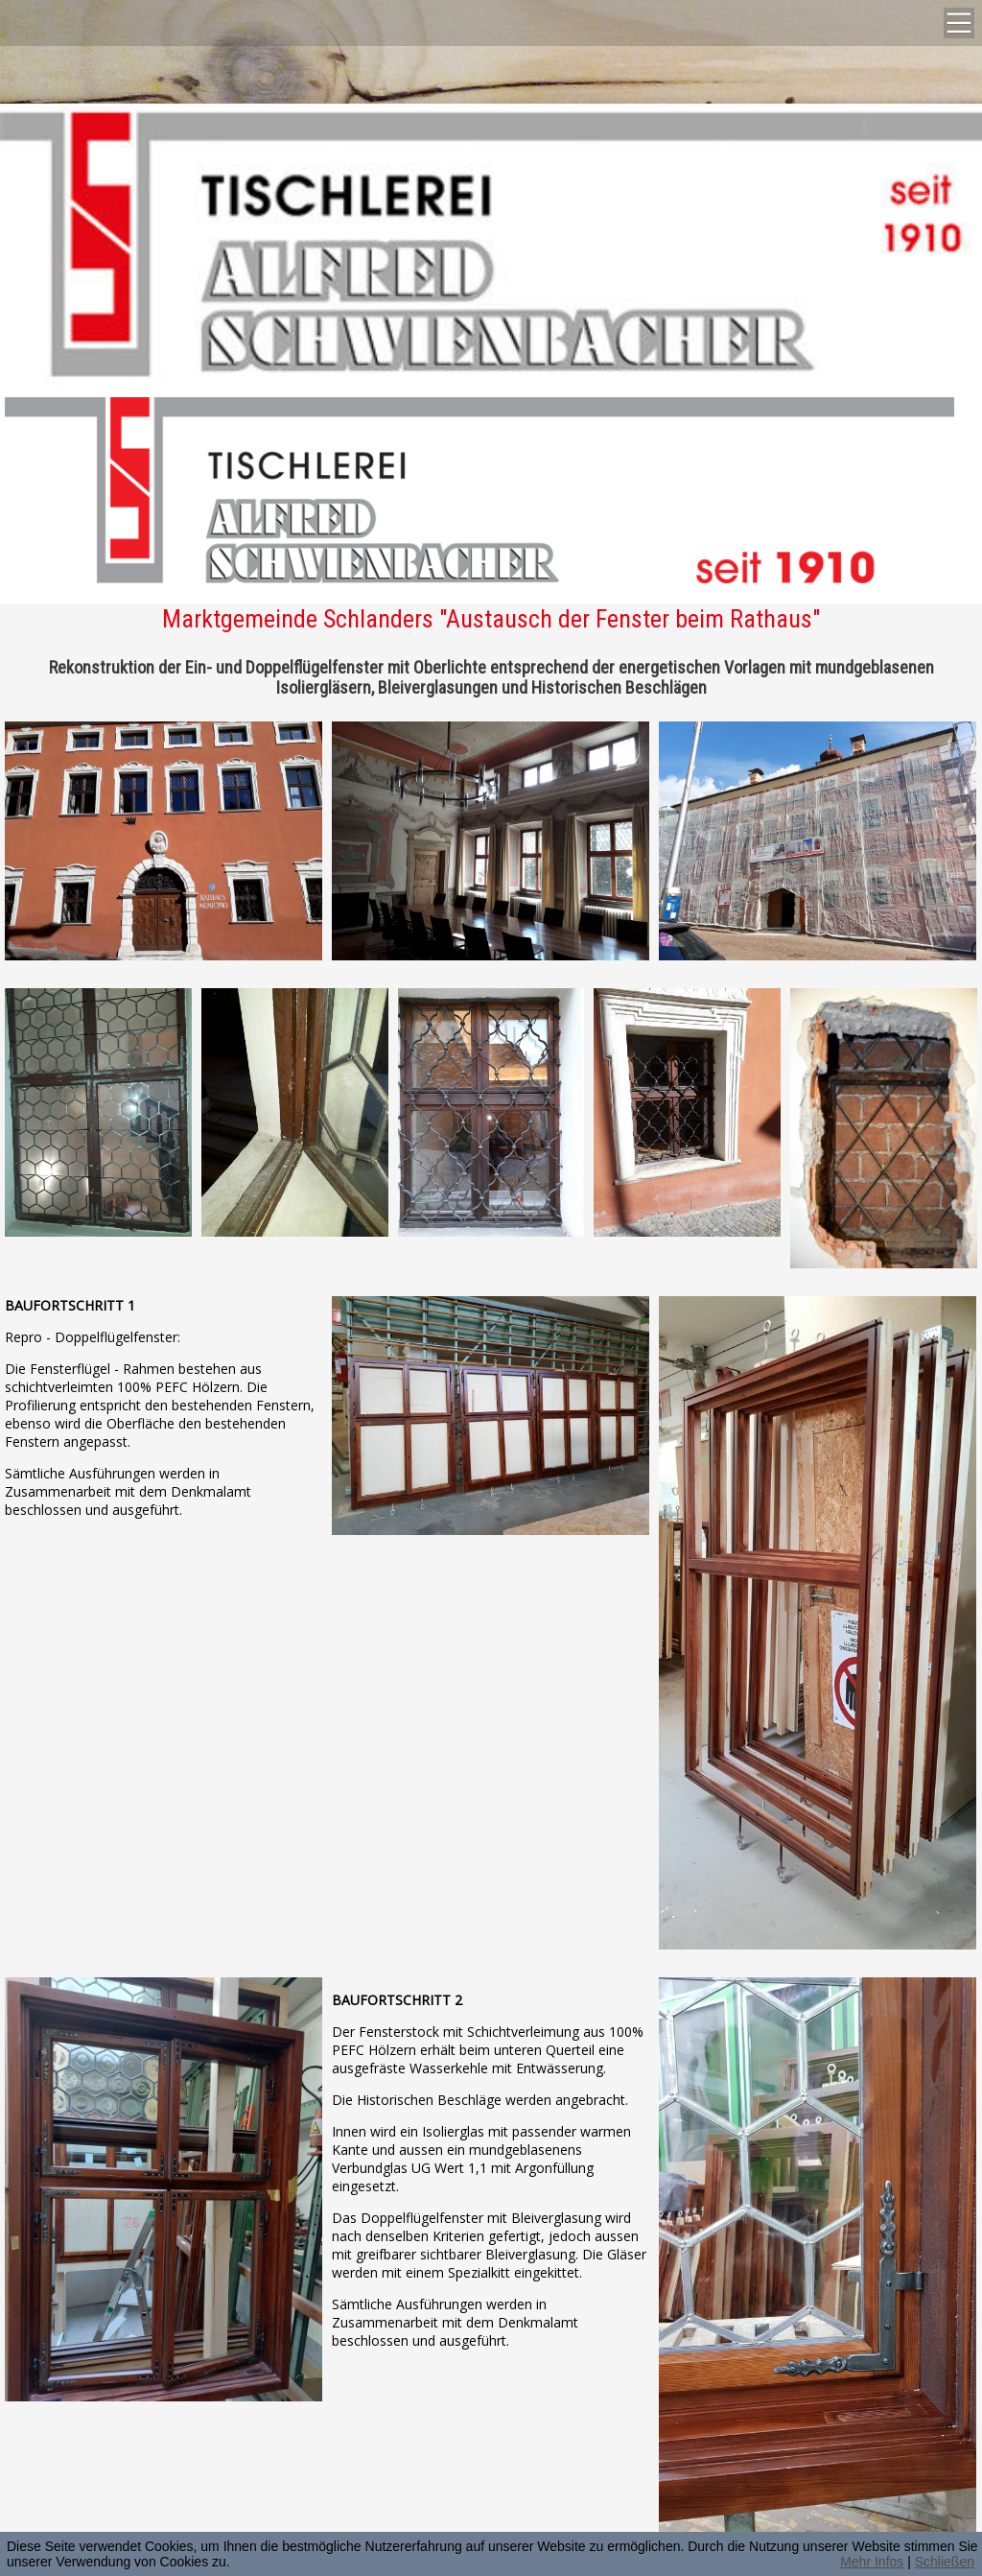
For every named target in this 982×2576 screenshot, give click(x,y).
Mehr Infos (871, 2561)
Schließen (944, 2561)
